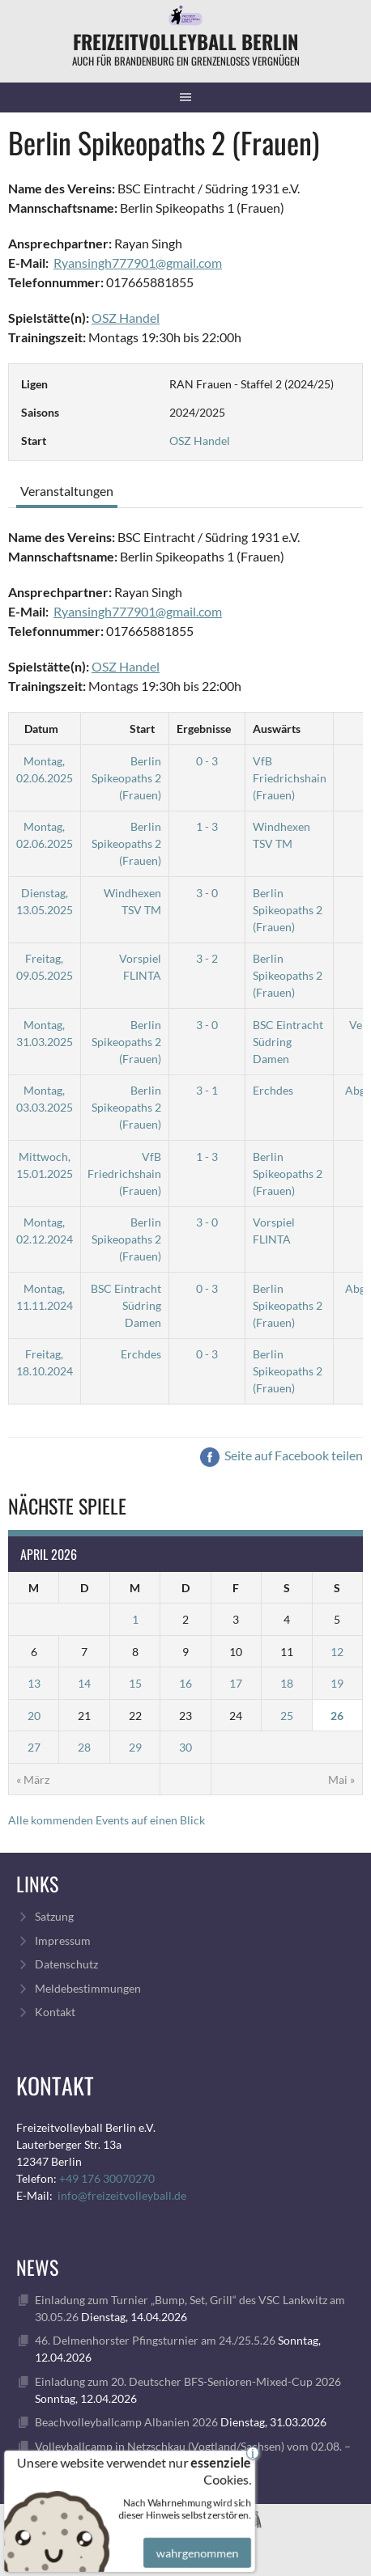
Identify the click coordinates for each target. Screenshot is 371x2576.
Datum (41, 728)
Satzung (54, 1916)
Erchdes (273, 1090)
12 (336, 1652)
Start (142, 728)
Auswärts (277, 728)
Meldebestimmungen (88, 1988)
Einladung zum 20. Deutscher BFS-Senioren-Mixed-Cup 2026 (188, 2381)
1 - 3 (207, 826)
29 (135, 1747)
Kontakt (55, 2012)
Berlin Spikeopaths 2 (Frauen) (126, 778)
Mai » (341, 1779)
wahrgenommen (195, 2541)
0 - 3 (207, 761)
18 (286, 1683)
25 (286, 1715)
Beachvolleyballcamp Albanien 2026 (126, 2422)
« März (32, 1779)
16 (185, 1683)
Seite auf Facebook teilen (281, 1455)
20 (34, 1715)
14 (84, 1683)
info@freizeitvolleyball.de (122, 2195)
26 (336, 1715)
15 (135, 1683)
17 (235, 1683)
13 (34, 1683)
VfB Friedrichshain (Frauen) (289, 778)
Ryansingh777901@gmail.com (137, 262)
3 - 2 (207, 958)
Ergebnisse (204, 728)
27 (34, 1747)
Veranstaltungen (66, 490)
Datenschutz (66, 1964)
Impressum (63, 1940)
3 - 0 (207, 893)
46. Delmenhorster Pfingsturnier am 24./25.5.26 (155, 2340)
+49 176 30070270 (107, 2178)
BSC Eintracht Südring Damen (288, 1042)
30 (185, 1747)
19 (336, 1683)
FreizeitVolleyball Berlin (185, 41)
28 (84, 1747)
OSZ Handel (126, 317)
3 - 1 (207, 1090)
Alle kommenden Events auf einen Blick (106, 1820)
